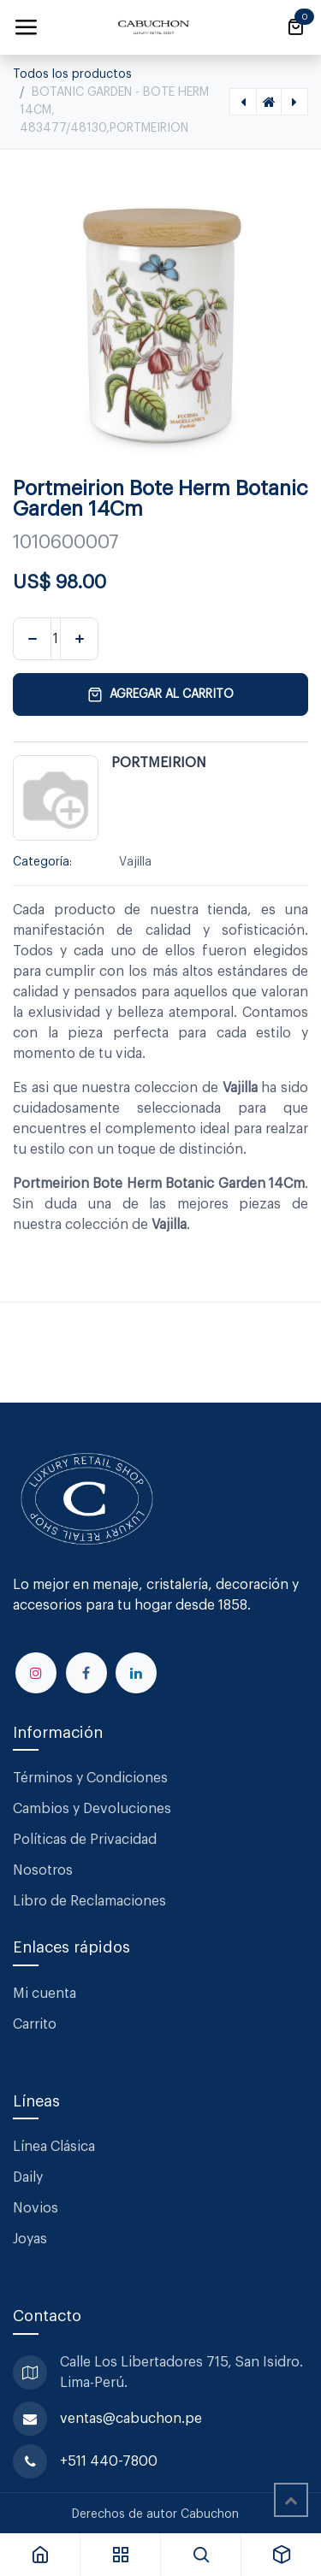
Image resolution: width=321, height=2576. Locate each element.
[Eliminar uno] (32, 638)
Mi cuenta (44, 1993)
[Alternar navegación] (26, 27)
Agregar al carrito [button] (160, 694)
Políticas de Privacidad (85, 1839)
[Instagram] (35, 1672)
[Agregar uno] (79, 638)
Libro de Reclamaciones (89, 1901)
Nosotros (43, 1870)
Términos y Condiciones (92, 1778)
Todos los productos (72, 74)
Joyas (30, 2239)
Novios (35, 2208)
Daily (28, 2177)
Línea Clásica (54, 2147)
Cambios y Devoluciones (92, 1809)
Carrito (34, 2024)
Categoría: (42, 862)
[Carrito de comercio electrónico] (295, 27)
